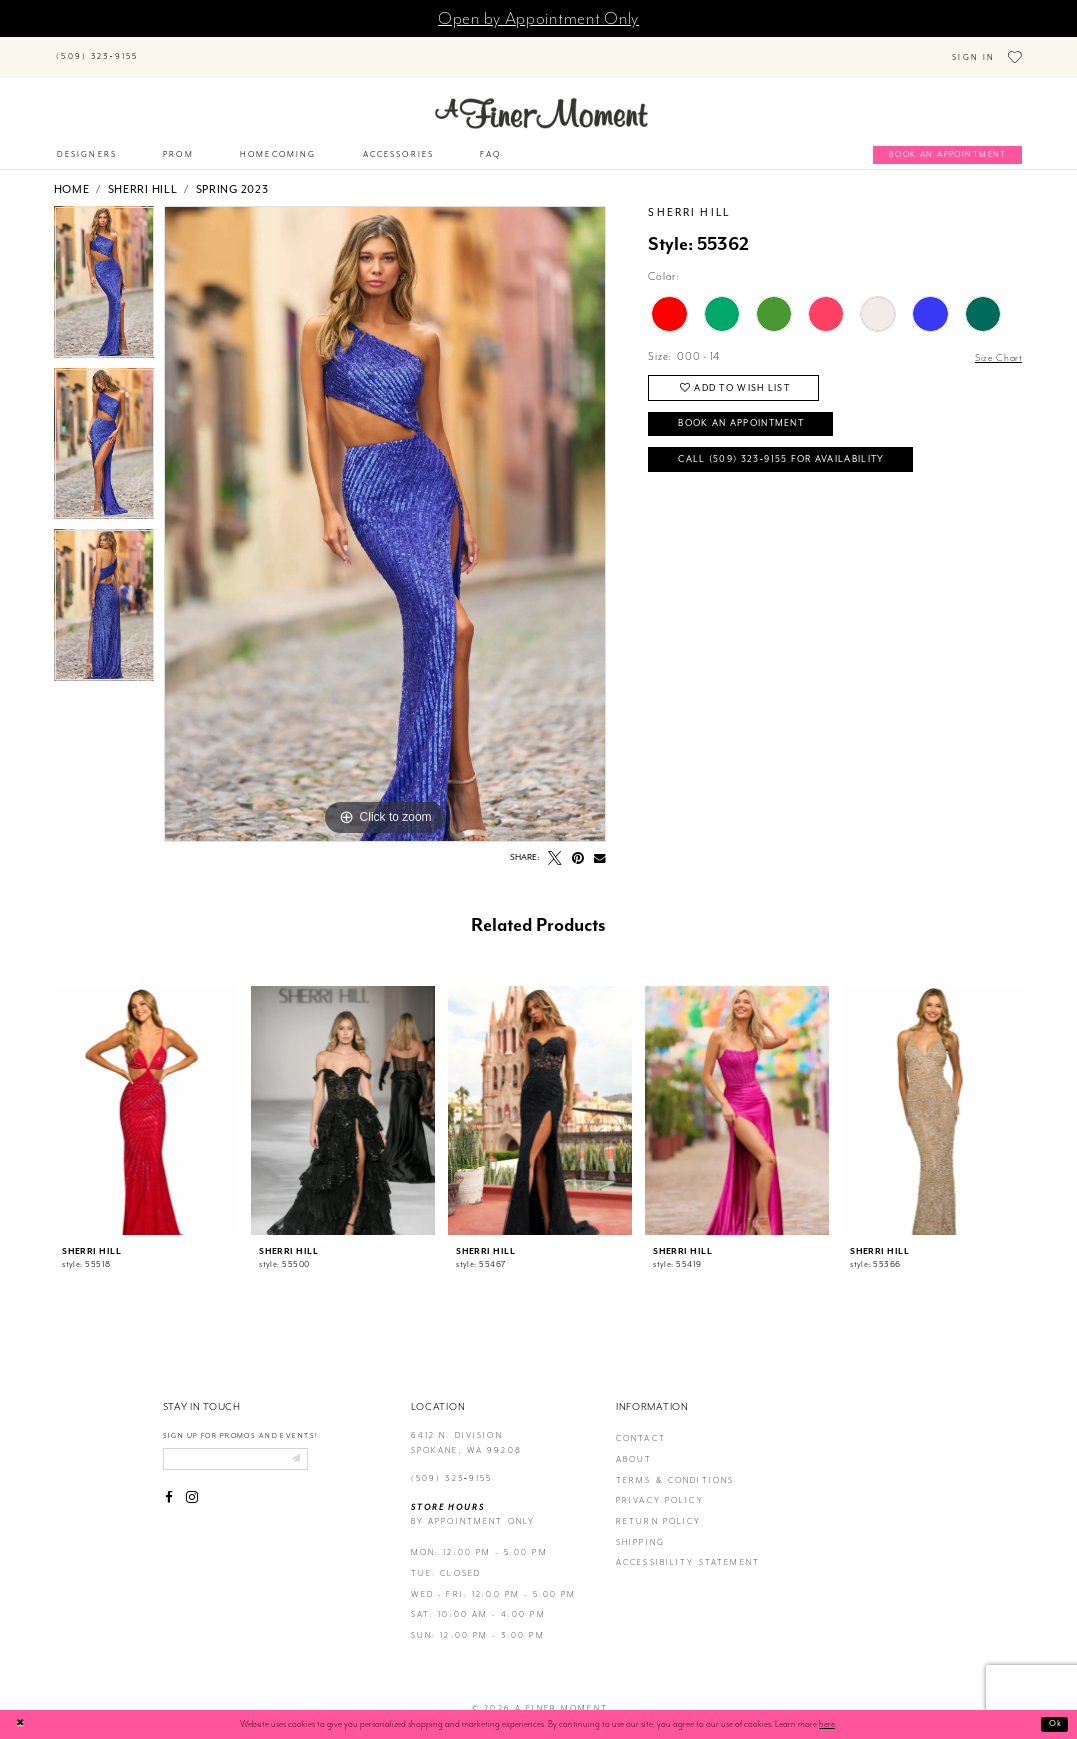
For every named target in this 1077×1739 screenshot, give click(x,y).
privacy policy (660, 1486)
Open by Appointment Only (538, 18)
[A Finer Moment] (541, 99)
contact (641, 1424)
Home (72, 175)
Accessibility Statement (688, 1548)
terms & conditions (675, 1465)
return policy (659, 1507)
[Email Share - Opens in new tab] (600, 844)
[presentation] (146, 1096)
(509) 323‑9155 (452, 1464)
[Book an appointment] (947, 141)
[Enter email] (243, 1446)
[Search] (238, 47)
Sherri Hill (143, 175)
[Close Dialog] (22, 1724)
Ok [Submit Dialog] (1054, 1724)
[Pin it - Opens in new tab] (579, 844)
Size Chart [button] (997, 343)
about (634, 1445)
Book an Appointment (751, 413)
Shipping (640, 1527)
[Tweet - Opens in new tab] (555, 844)
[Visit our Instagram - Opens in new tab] (192, 1486)
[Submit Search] (167, 47)
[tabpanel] (104, 273)
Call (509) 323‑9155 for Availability (793, 452)
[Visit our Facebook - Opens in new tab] (170, 1486)
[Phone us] (97, 50)
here (827, 1724)
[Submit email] (309, 1446)
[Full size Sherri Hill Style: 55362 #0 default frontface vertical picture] (385, 510)
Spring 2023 (232, 175)
